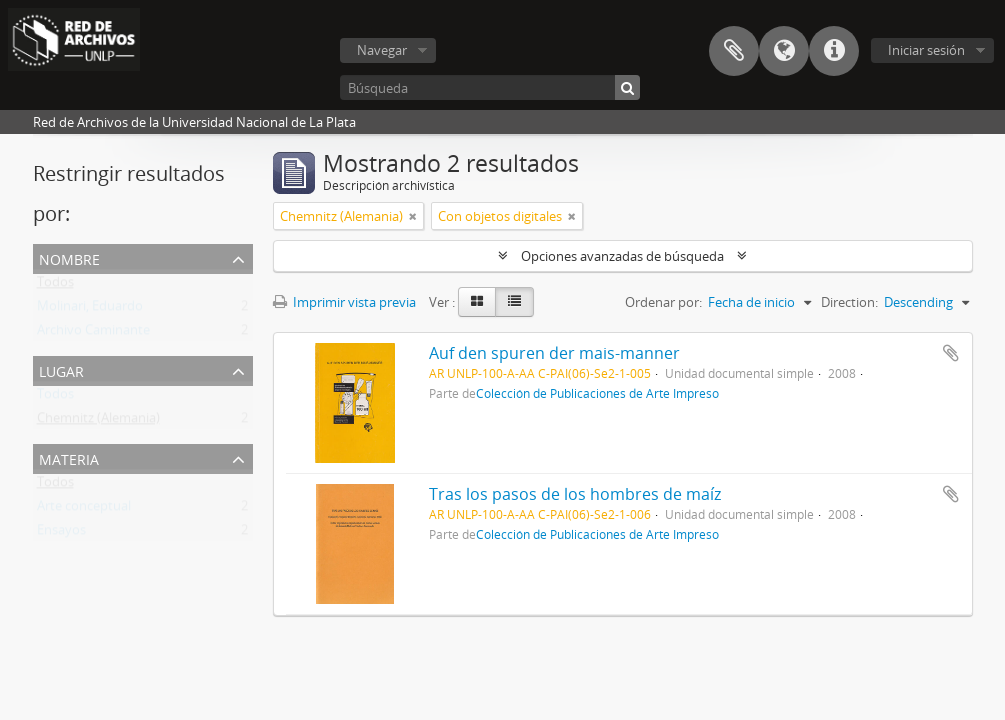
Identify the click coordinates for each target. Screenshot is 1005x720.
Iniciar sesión (926, 50)
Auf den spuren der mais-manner (554, 353)
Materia (69, 457)
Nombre (69, 257)
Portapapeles (734, 51)
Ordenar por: (663, 302)
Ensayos (61, 534)
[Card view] (477, 302)
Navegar (382, 50)
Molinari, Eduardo (90, 310)
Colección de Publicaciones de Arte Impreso (597, 393)
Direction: (849, 302)
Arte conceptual (84, 510)
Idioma (784, 51)
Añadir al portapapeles (951, 353)
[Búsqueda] (490, 87)
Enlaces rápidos (834, 51)
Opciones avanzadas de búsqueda (622, 256)
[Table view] (514, 302)
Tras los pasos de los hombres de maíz (575, 494)
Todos (55, 286)
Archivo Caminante (93, 334)
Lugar (61, 369)
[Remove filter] (413, 216)
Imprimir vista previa (344, 302)
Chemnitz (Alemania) (98, 422)
